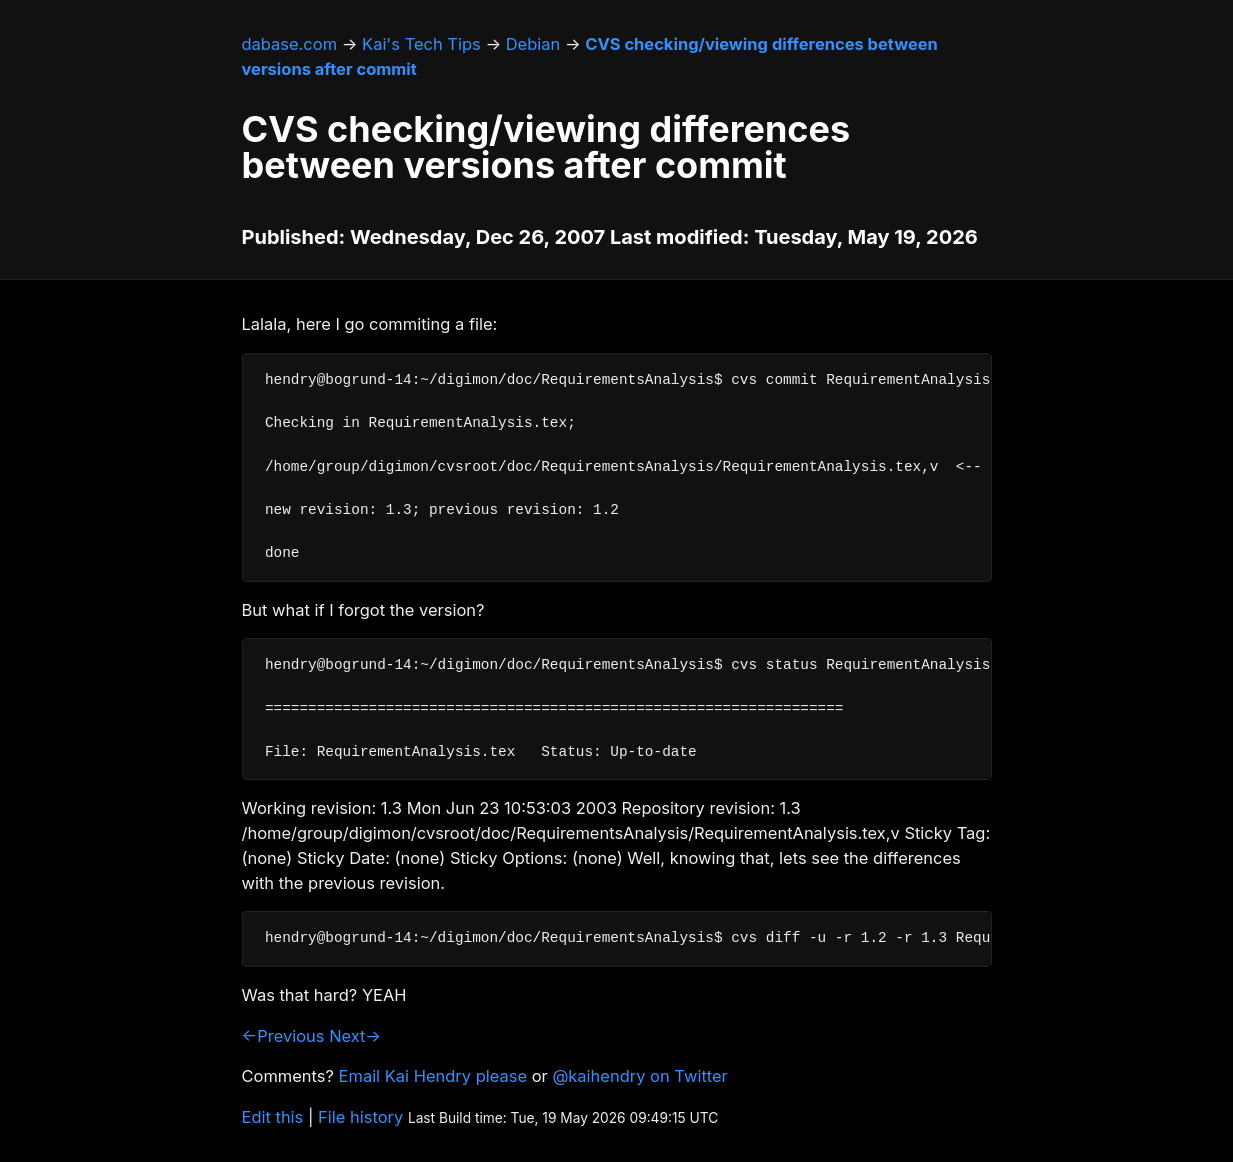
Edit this (273, 1117)
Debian (533, 44)
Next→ (355, 1036)
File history (360, 1117)
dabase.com (290, 44)
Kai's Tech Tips (421, 44)
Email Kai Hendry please (433, 1076)
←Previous (283, 1036)
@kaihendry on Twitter (639, 1076)
